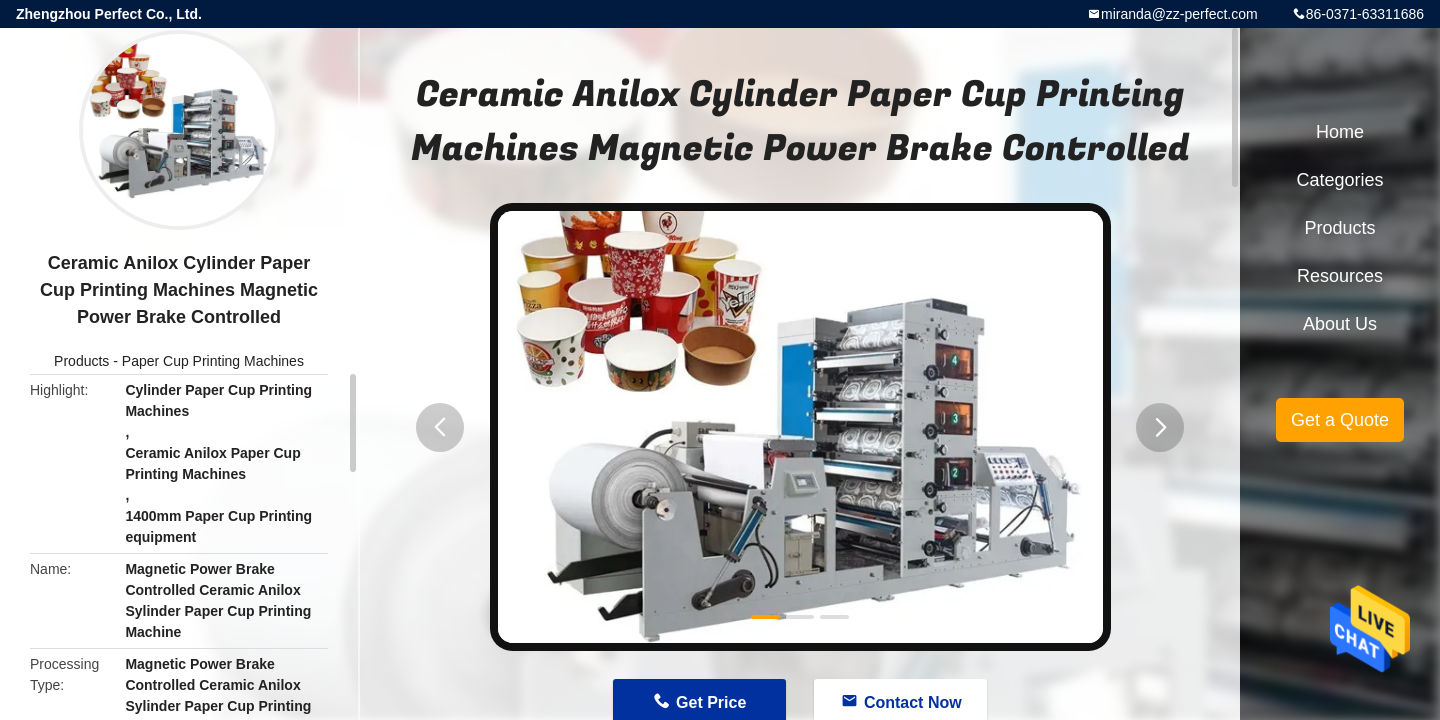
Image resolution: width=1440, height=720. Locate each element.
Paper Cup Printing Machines (213, 361)
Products (81, 361)
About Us (1340, 324)
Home (1340, 132)
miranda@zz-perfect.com (1179, 14)
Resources (1340, 276)
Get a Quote (1340, 420)
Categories (1339, 180)
